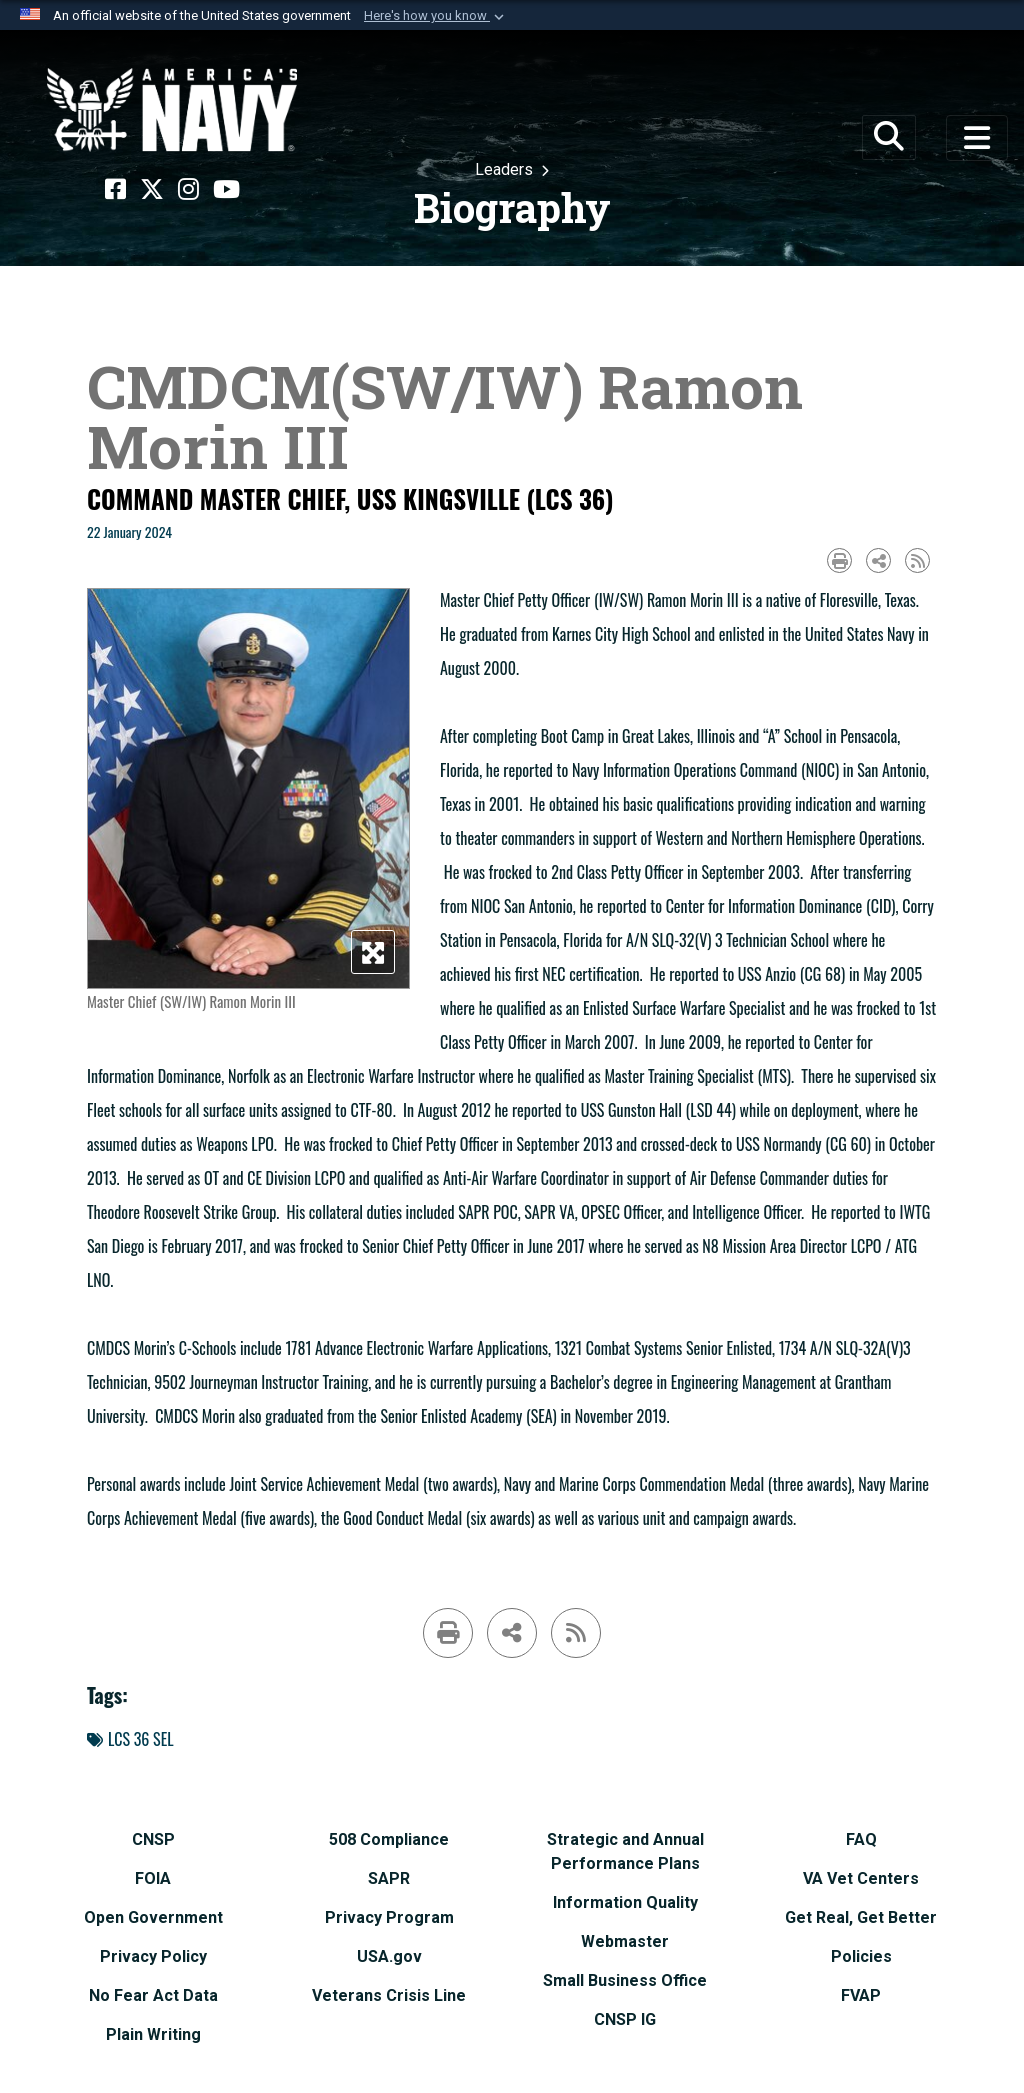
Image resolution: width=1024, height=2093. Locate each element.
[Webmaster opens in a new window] (625, 1941)
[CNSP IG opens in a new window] (625, 2019)
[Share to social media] (878, 560)
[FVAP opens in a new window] (861, 1995)
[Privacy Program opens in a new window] (389, 1917)
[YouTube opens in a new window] (226, 190)
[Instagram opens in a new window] (188, 190)
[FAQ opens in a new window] (861, 1839)
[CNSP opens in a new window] (153, 1839)
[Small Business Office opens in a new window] (625, 1980)
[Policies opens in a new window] (861, 1956)
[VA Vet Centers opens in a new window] (861, 1878)
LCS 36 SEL (130, 1739)
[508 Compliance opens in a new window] (389, 1839)
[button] (436, 16)
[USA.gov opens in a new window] (389, 1956)
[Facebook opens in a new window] (115, 190)
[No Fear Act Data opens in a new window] (153, 1995)
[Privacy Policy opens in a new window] (153, 1956)
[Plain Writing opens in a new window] (153, 2034)
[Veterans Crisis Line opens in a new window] (389, 1995)
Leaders (506, 169)
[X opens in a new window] (152, 190)
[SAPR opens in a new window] (389, 1878)
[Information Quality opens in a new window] (625, 1902)
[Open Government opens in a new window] (153, 1917)
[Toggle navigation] (977, 138)
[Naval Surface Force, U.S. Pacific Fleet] (172, 110)
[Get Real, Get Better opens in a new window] (861, 1917)
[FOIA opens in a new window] (153, 1878)
